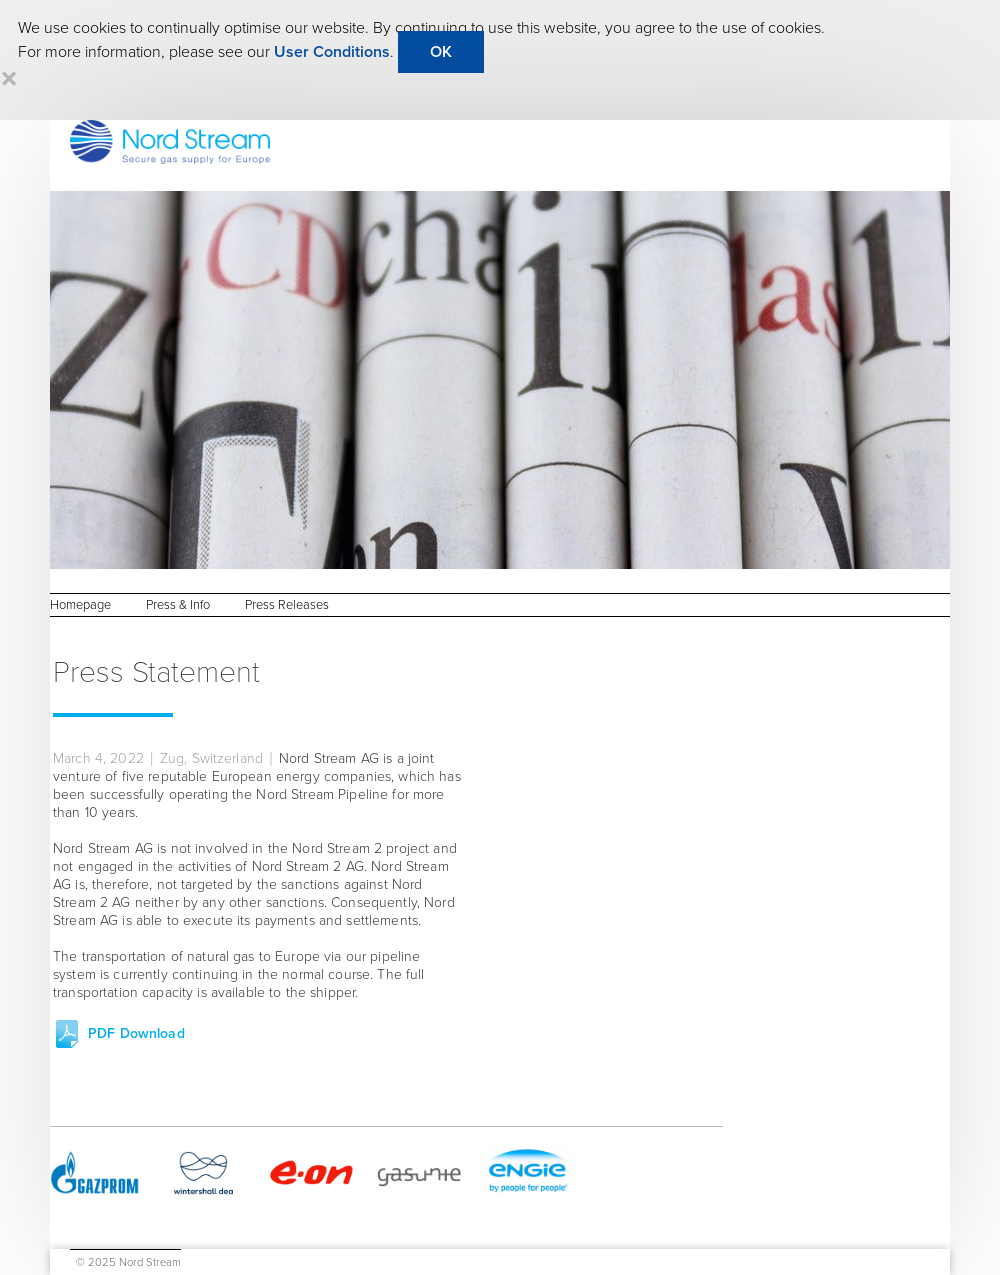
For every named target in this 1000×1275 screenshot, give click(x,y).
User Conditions (332, 52)
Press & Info (178, 605)
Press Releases (287, 605)
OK (441, 52)
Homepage (80, 605)
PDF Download (136, 1033)
